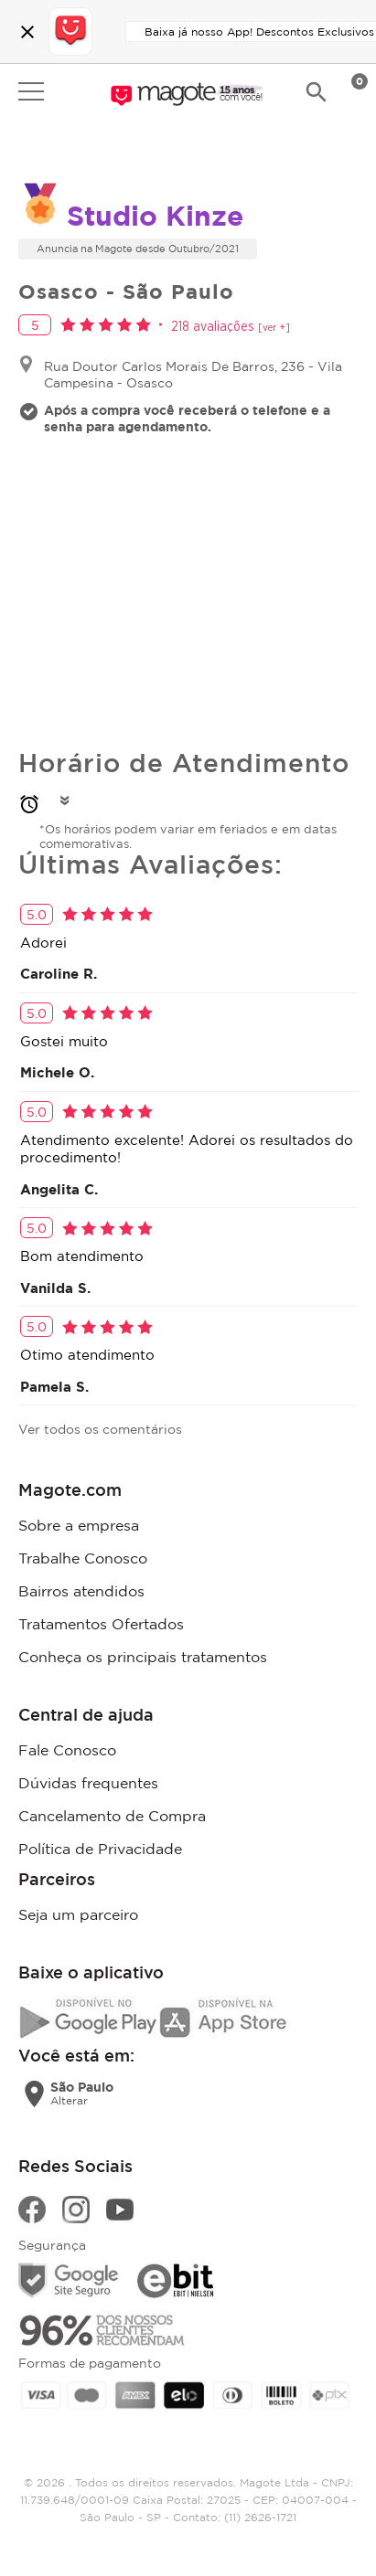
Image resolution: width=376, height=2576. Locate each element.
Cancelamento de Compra (112, 1815)
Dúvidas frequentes (88, 1783)
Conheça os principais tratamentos (142, 1656)
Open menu (31, 91)
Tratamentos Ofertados (101, 1624)
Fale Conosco (67, 1750)
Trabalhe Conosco (82, 1558)
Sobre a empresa (78, 1525)
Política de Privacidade (100, 1848)
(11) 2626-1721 (260, 2517)
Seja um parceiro (78, 1914)
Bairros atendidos (81, 1591)
